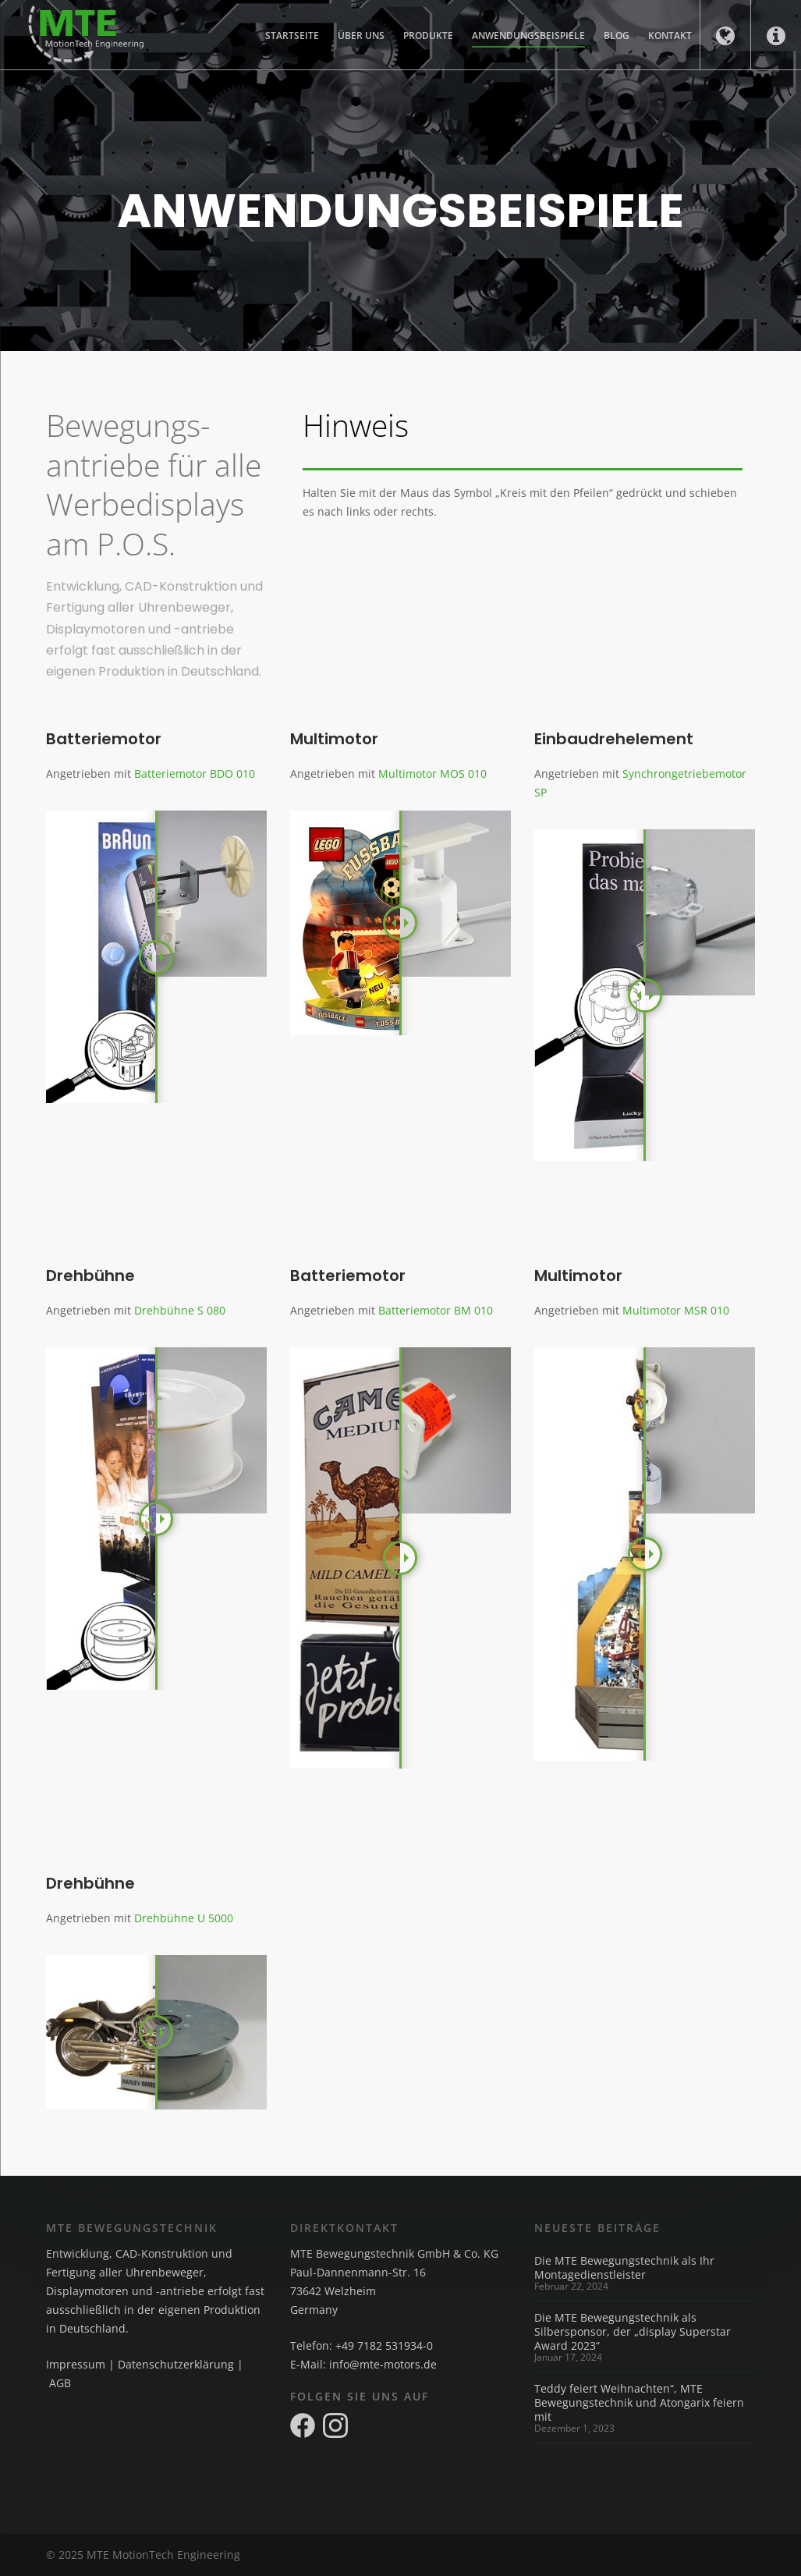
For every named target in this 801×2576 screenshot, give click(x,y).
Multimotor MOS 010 (432, 773)
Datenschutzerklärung (176, 2364)
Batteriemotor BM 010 (435, 1310)
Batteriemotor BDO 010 (194, 773)
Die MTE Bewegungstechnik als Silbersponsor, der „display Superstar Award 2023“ (632, 2332)
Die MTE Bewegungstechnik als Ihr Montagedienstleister (624, 2268)
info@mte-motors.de (383, 2364)
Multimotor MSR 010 (675, 1310)
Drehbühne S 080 (179, 1310)
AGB (60, 2383)
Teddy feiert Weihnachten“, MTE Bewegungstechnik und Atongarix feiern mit (639, 2403)
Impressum (75, 2364)
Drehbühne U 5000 (183, 1918)
